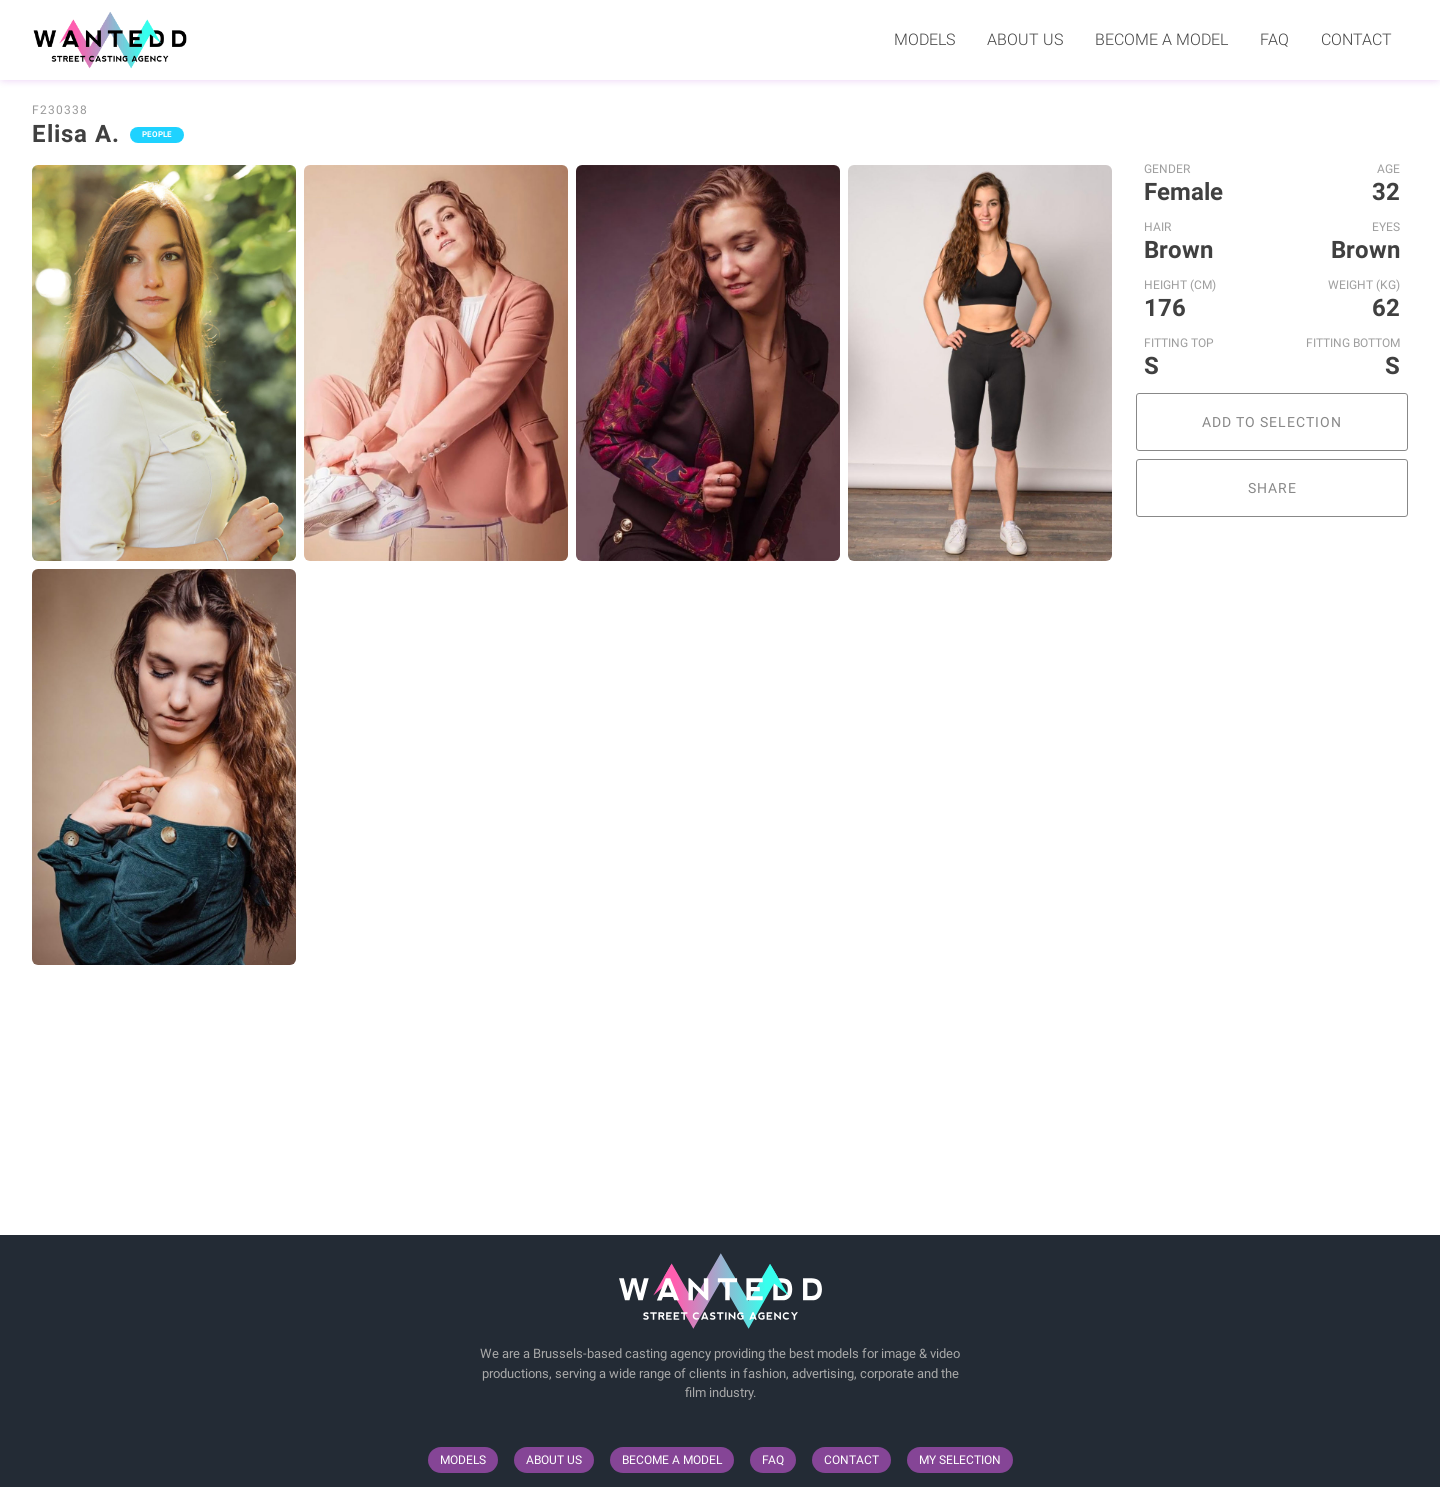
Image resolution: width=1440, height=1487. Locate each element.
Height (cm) (1180, 285)
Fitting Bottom (1353, 343)
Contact (1356, 39)
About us (1025, 39)
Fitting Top (1179, 343)
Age (1388, 169)
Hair (1157, 227)
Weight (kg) (1364, 285)
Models (924, 39)
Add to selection (1272, 422)
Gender (1167, 169)
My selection (960, 1460)
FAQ (1274, 39)
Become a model (1161, 39)
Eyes (1386, 227)
